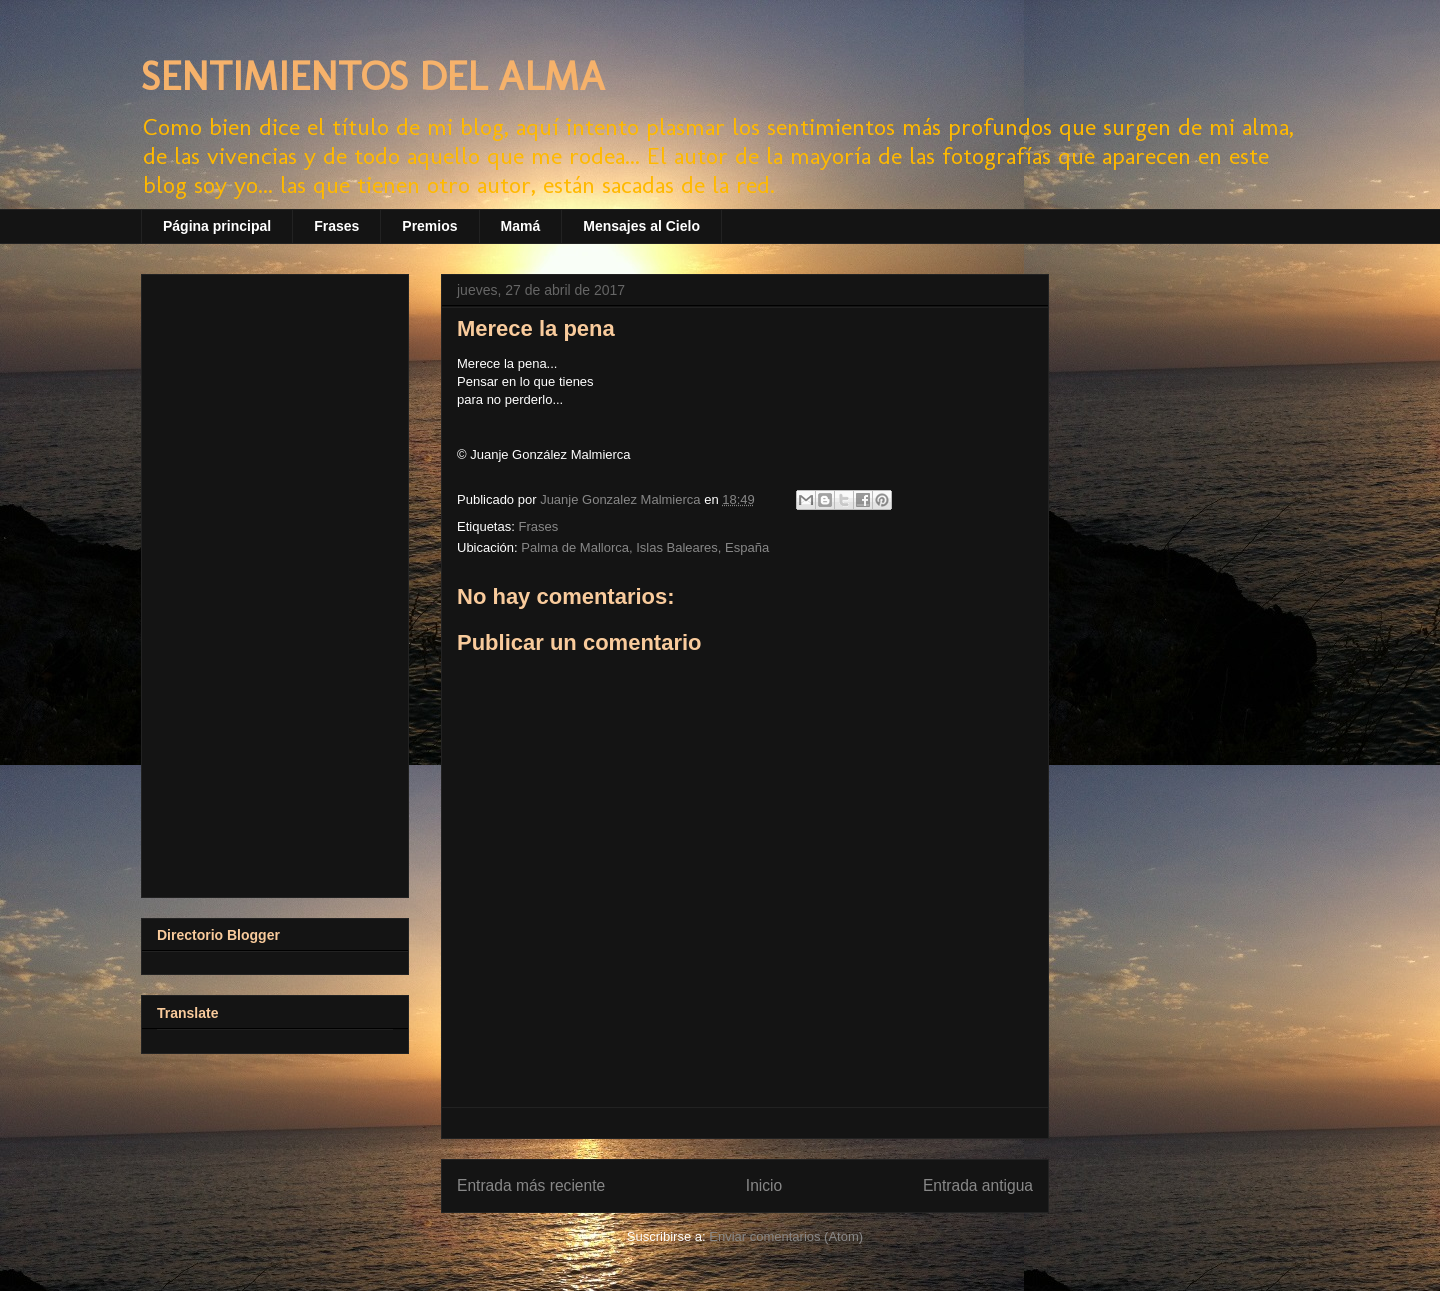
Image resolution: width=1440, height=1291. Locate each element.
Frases (336, 226)
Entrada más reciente (531, 1185)
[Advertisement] (275, 582)
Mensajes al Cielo (641, 226)
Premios (429, 226)
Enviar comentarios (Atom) (786, 1236)
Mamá (521, 226)
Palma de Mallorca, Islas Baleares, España (645, 547)
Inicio (764, 1185)
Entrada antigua (978, 1185)
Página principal (217, 226)
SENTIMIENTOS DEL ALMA (373, 76)
